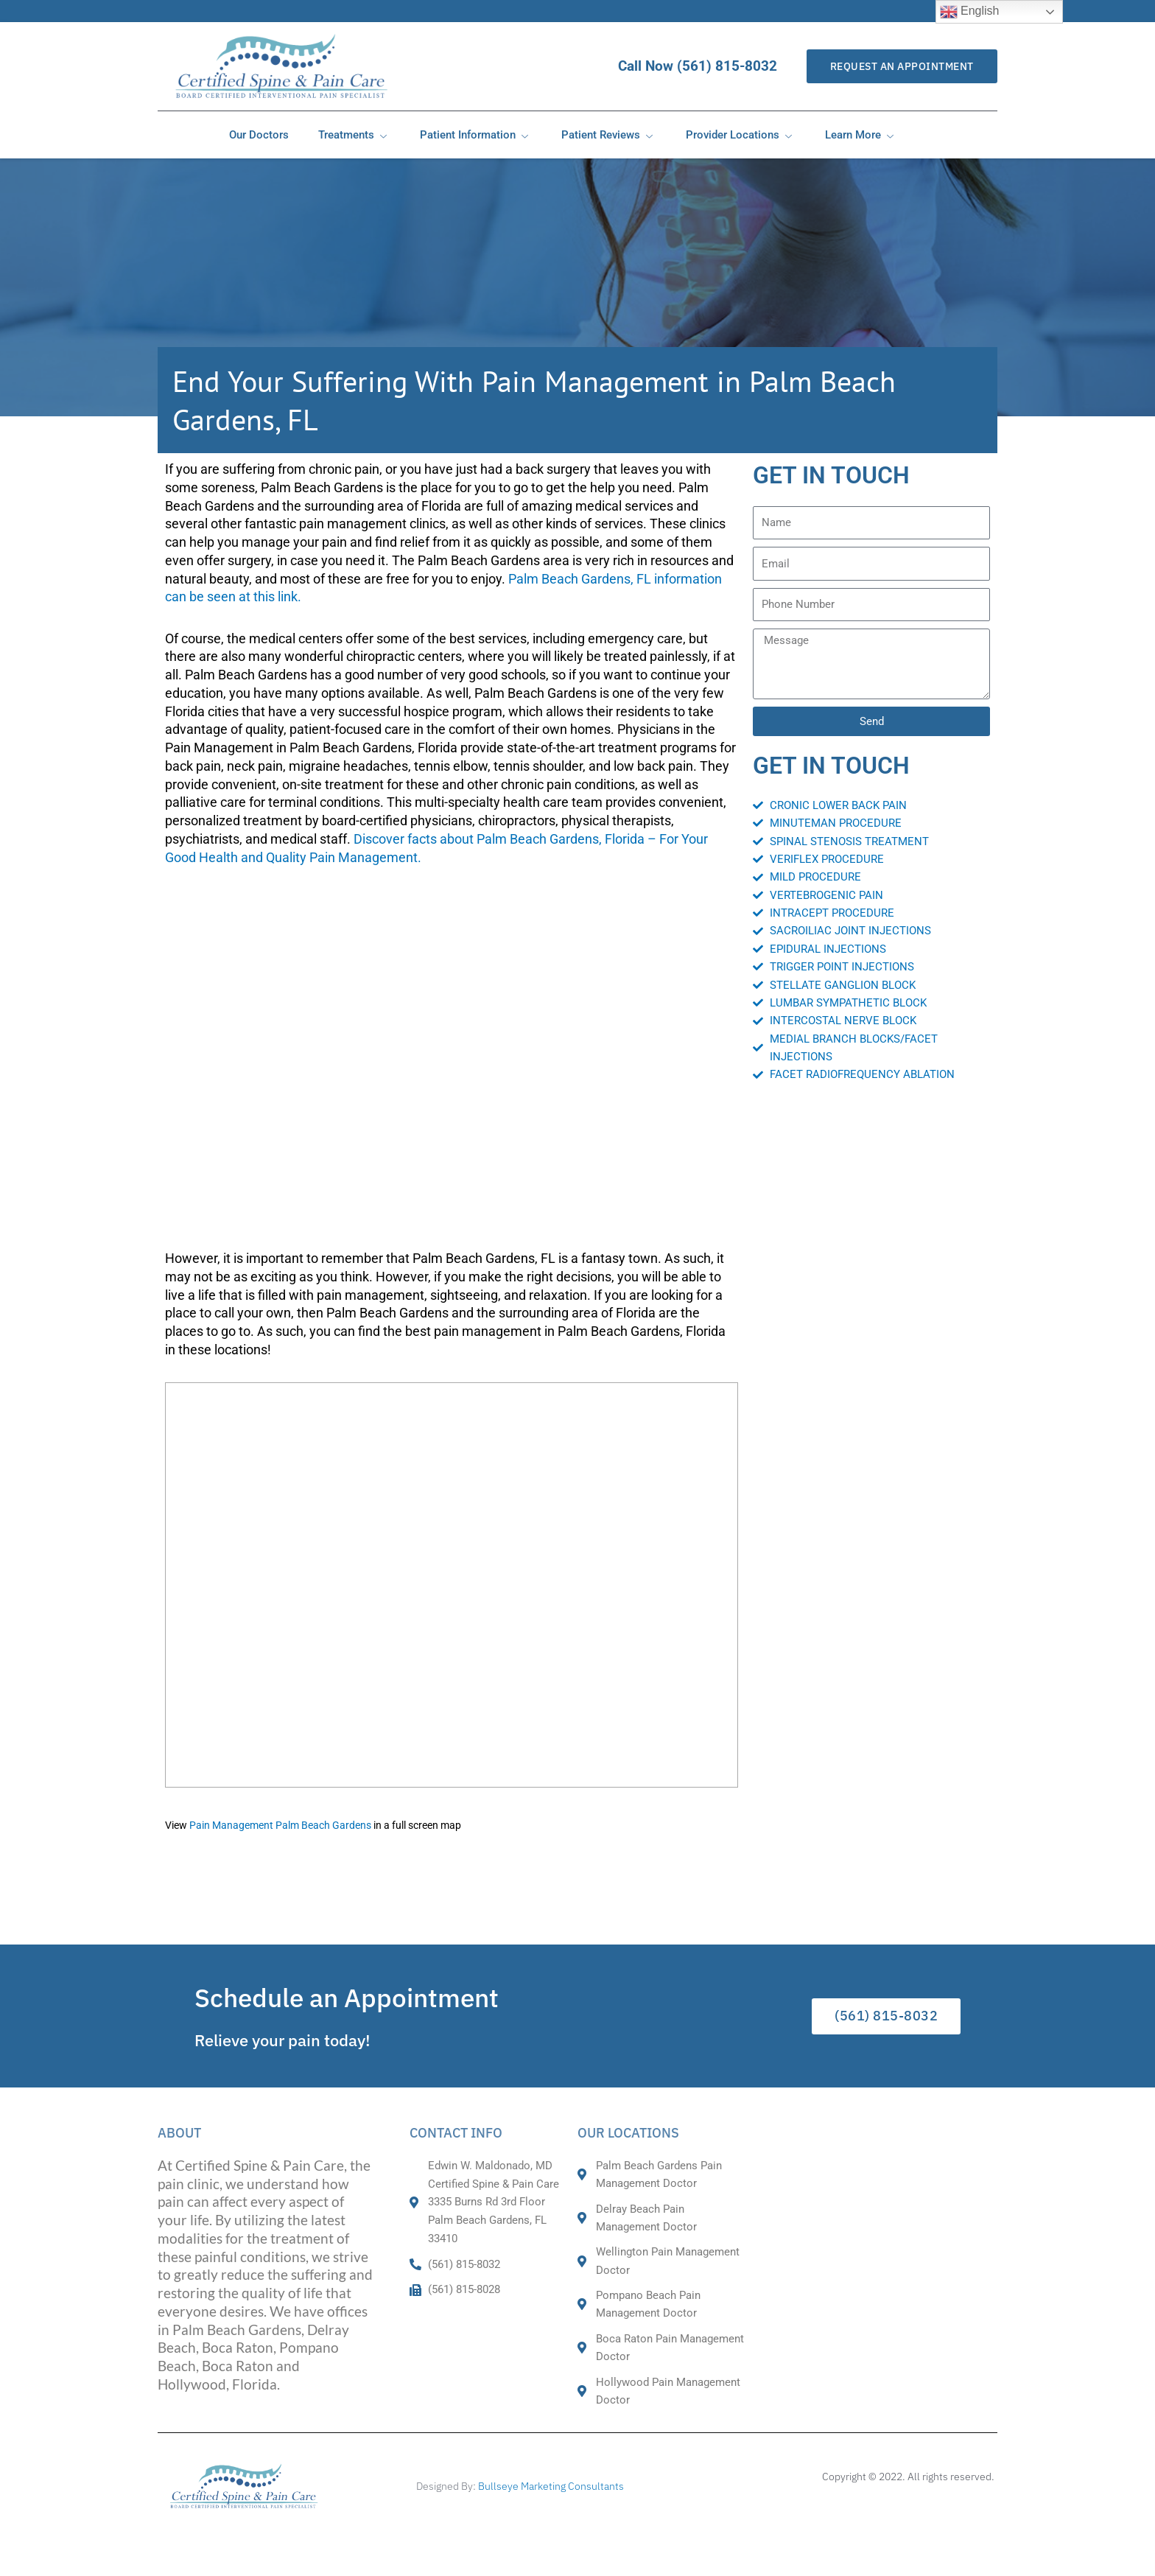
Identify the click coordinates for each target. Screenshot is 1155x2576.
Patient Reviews (608, 134)
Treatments (354, 134)
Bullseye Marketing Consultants (551, 2486)
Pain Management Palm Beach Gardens (280, 1825)
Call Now (704, 66)
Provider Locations (741, 134)
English (970, 12)
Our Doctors (259, 134)
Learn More (861, 134)
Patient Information (476, 134)
